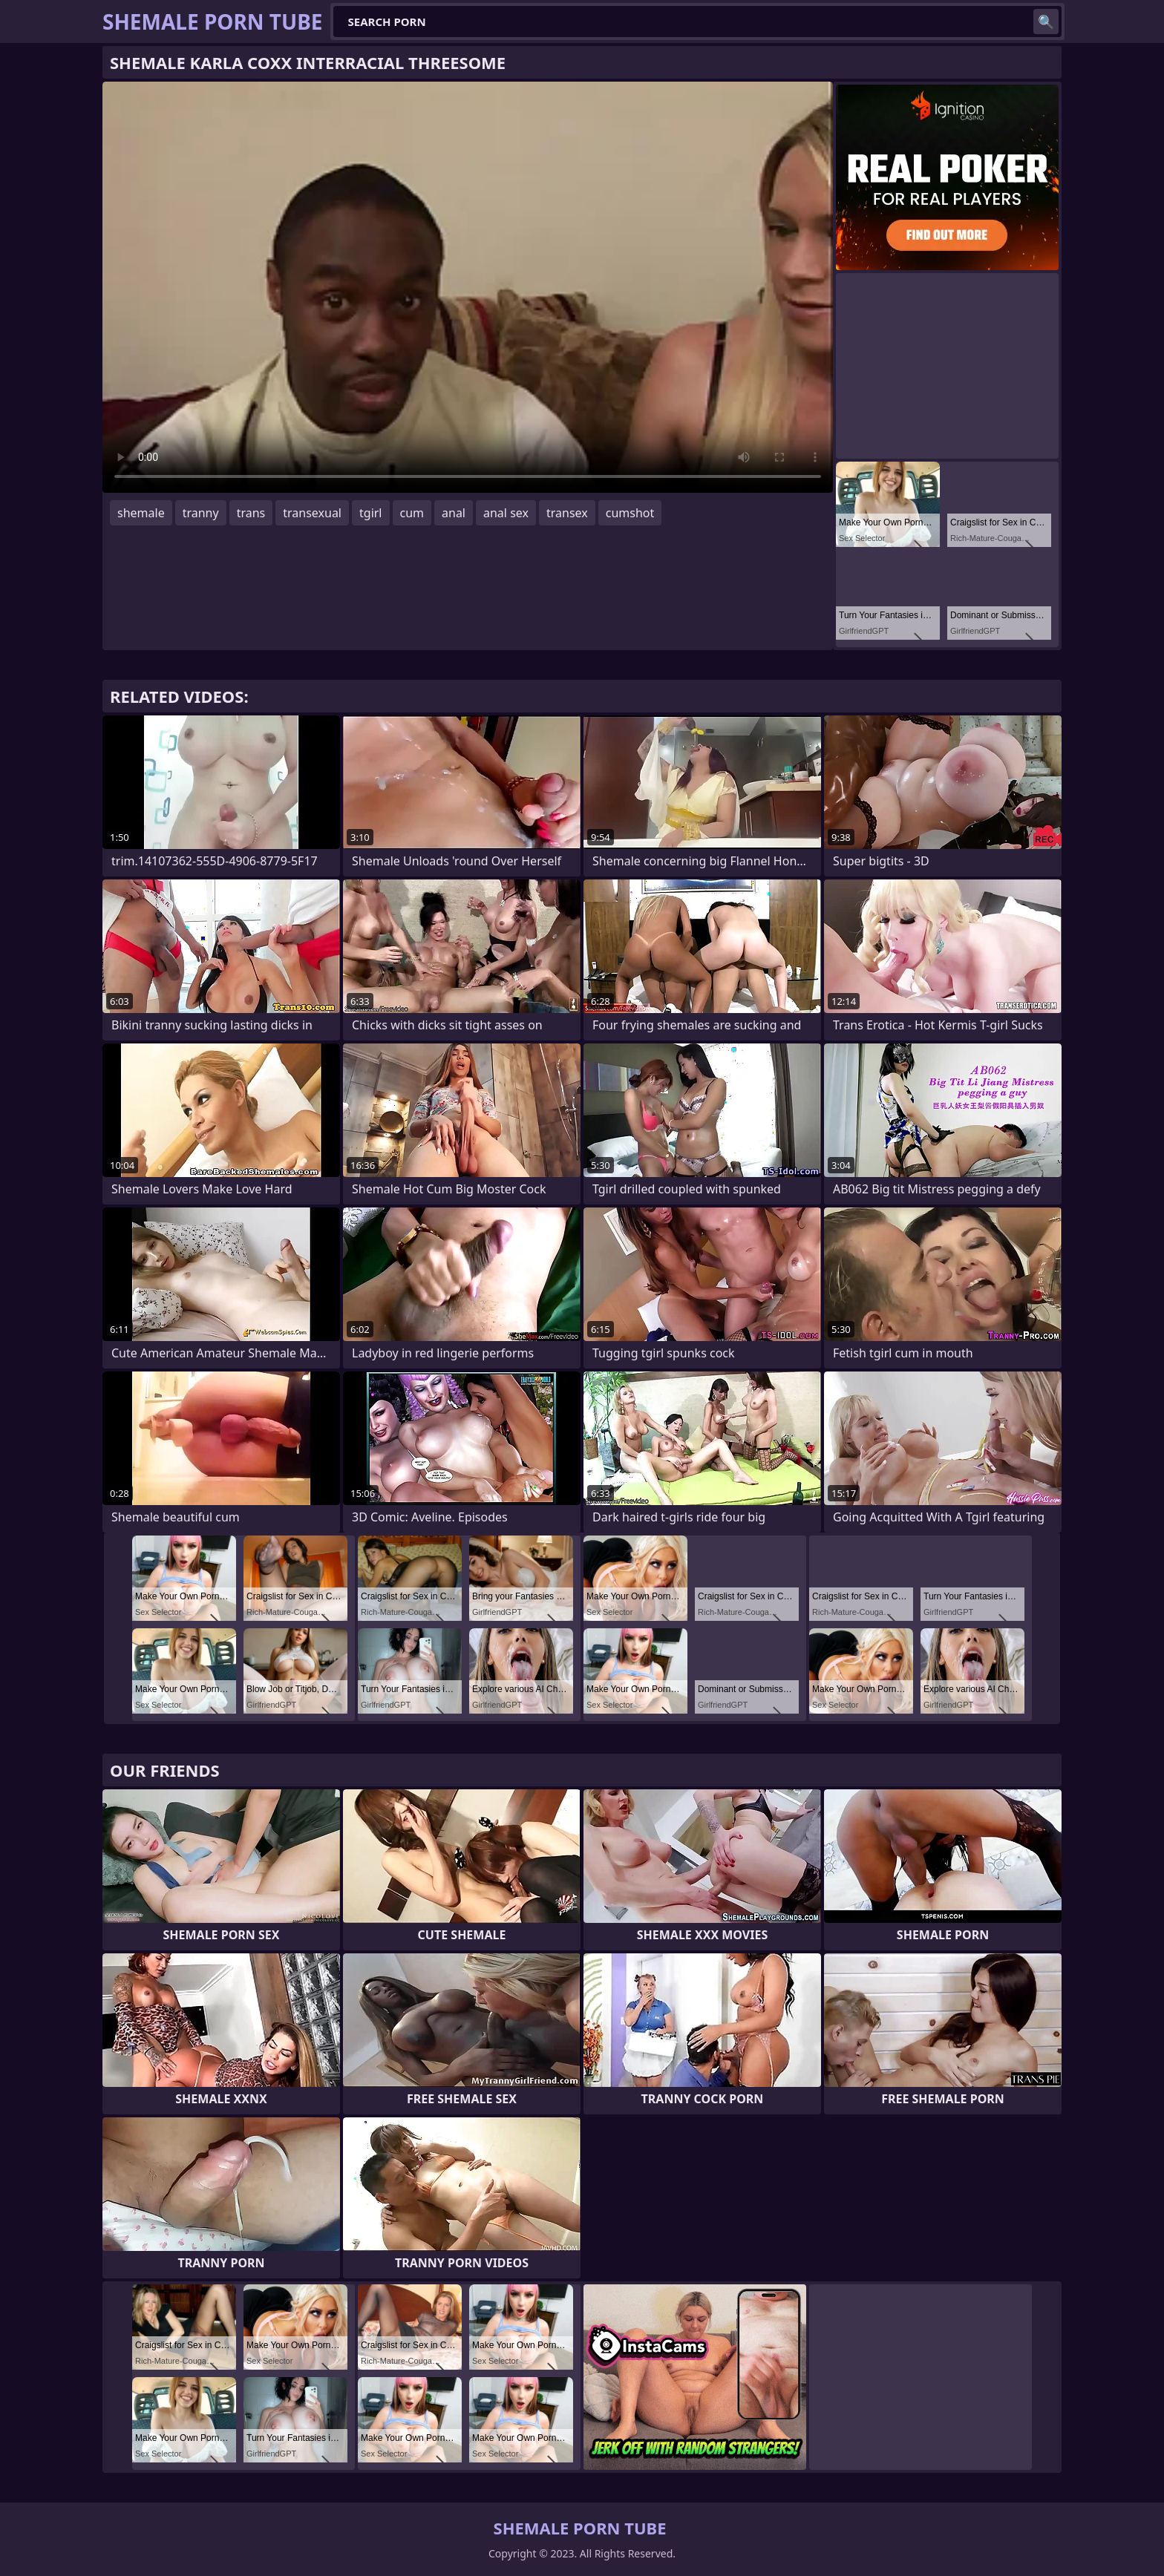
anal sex (506, 513)
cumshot (630, 513)
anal (453, 513)
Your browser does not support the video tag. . (467, 287)
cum (412, 513)
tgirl (370, 513)
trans (251, 513)
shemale (141, 513)
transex (567, 513)
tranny (201, 513)
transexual (312, 513)
